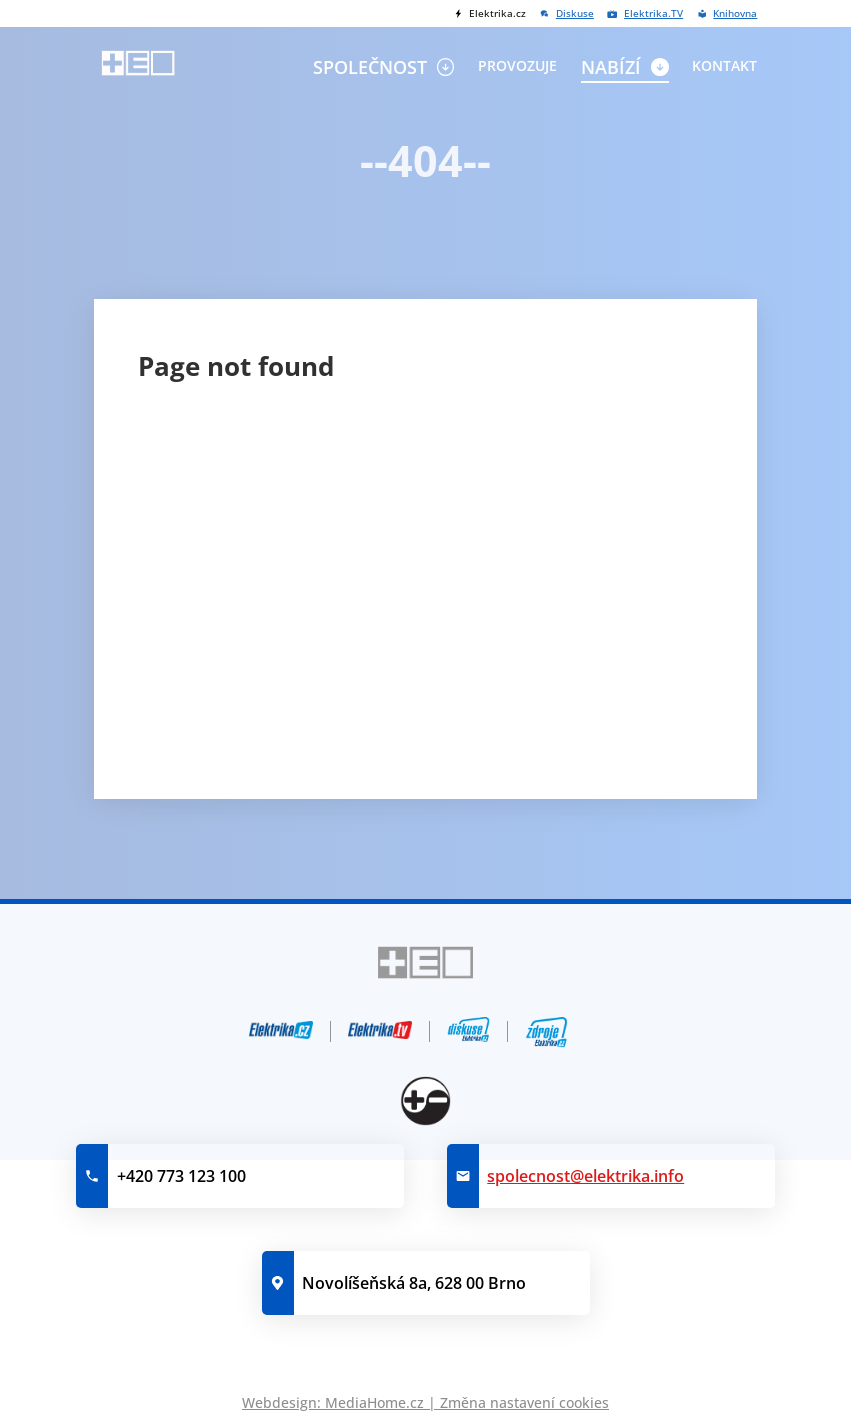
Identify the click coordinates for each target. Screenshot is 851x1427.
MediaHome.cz (374, 1402)
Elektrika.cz (497, 13)
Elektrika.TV (653, 13)
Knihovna (735, 13)
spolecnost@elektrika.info (585, 1176)
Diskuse (575, 13)
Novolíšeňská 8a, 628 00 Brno (414, 1283)
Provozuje (517, 65)
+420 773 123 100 (181, 1176)
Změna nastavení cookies (524, 1402)
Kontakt (724, 65)
